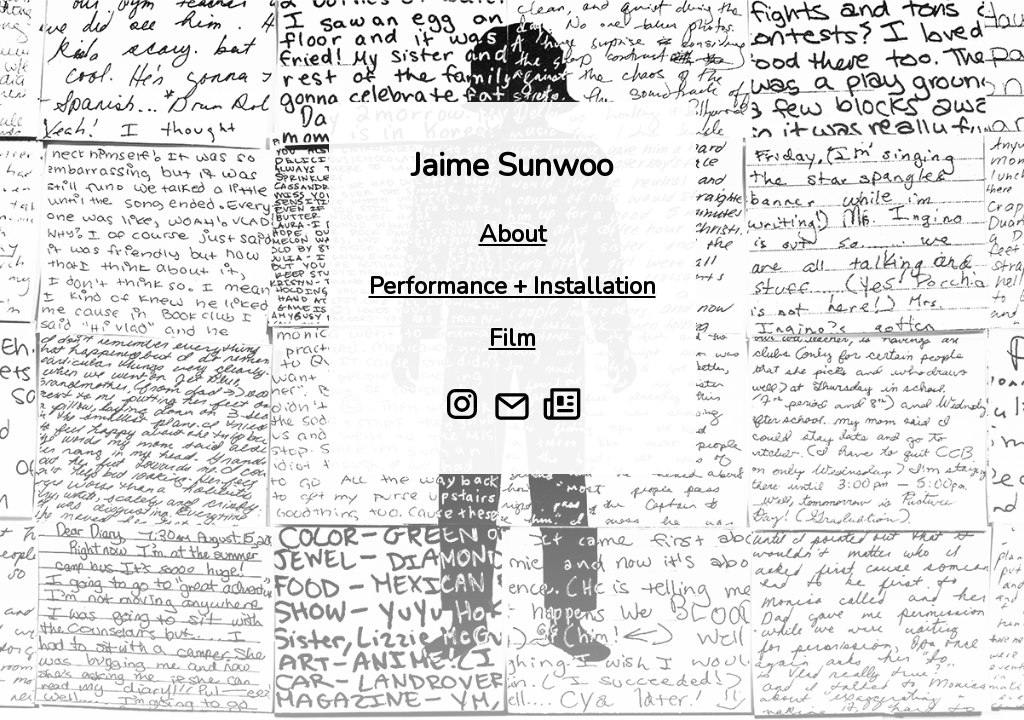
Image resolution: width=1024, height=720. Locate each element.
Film (512, 338)
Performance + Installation (512, 286)
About (512, 234)
